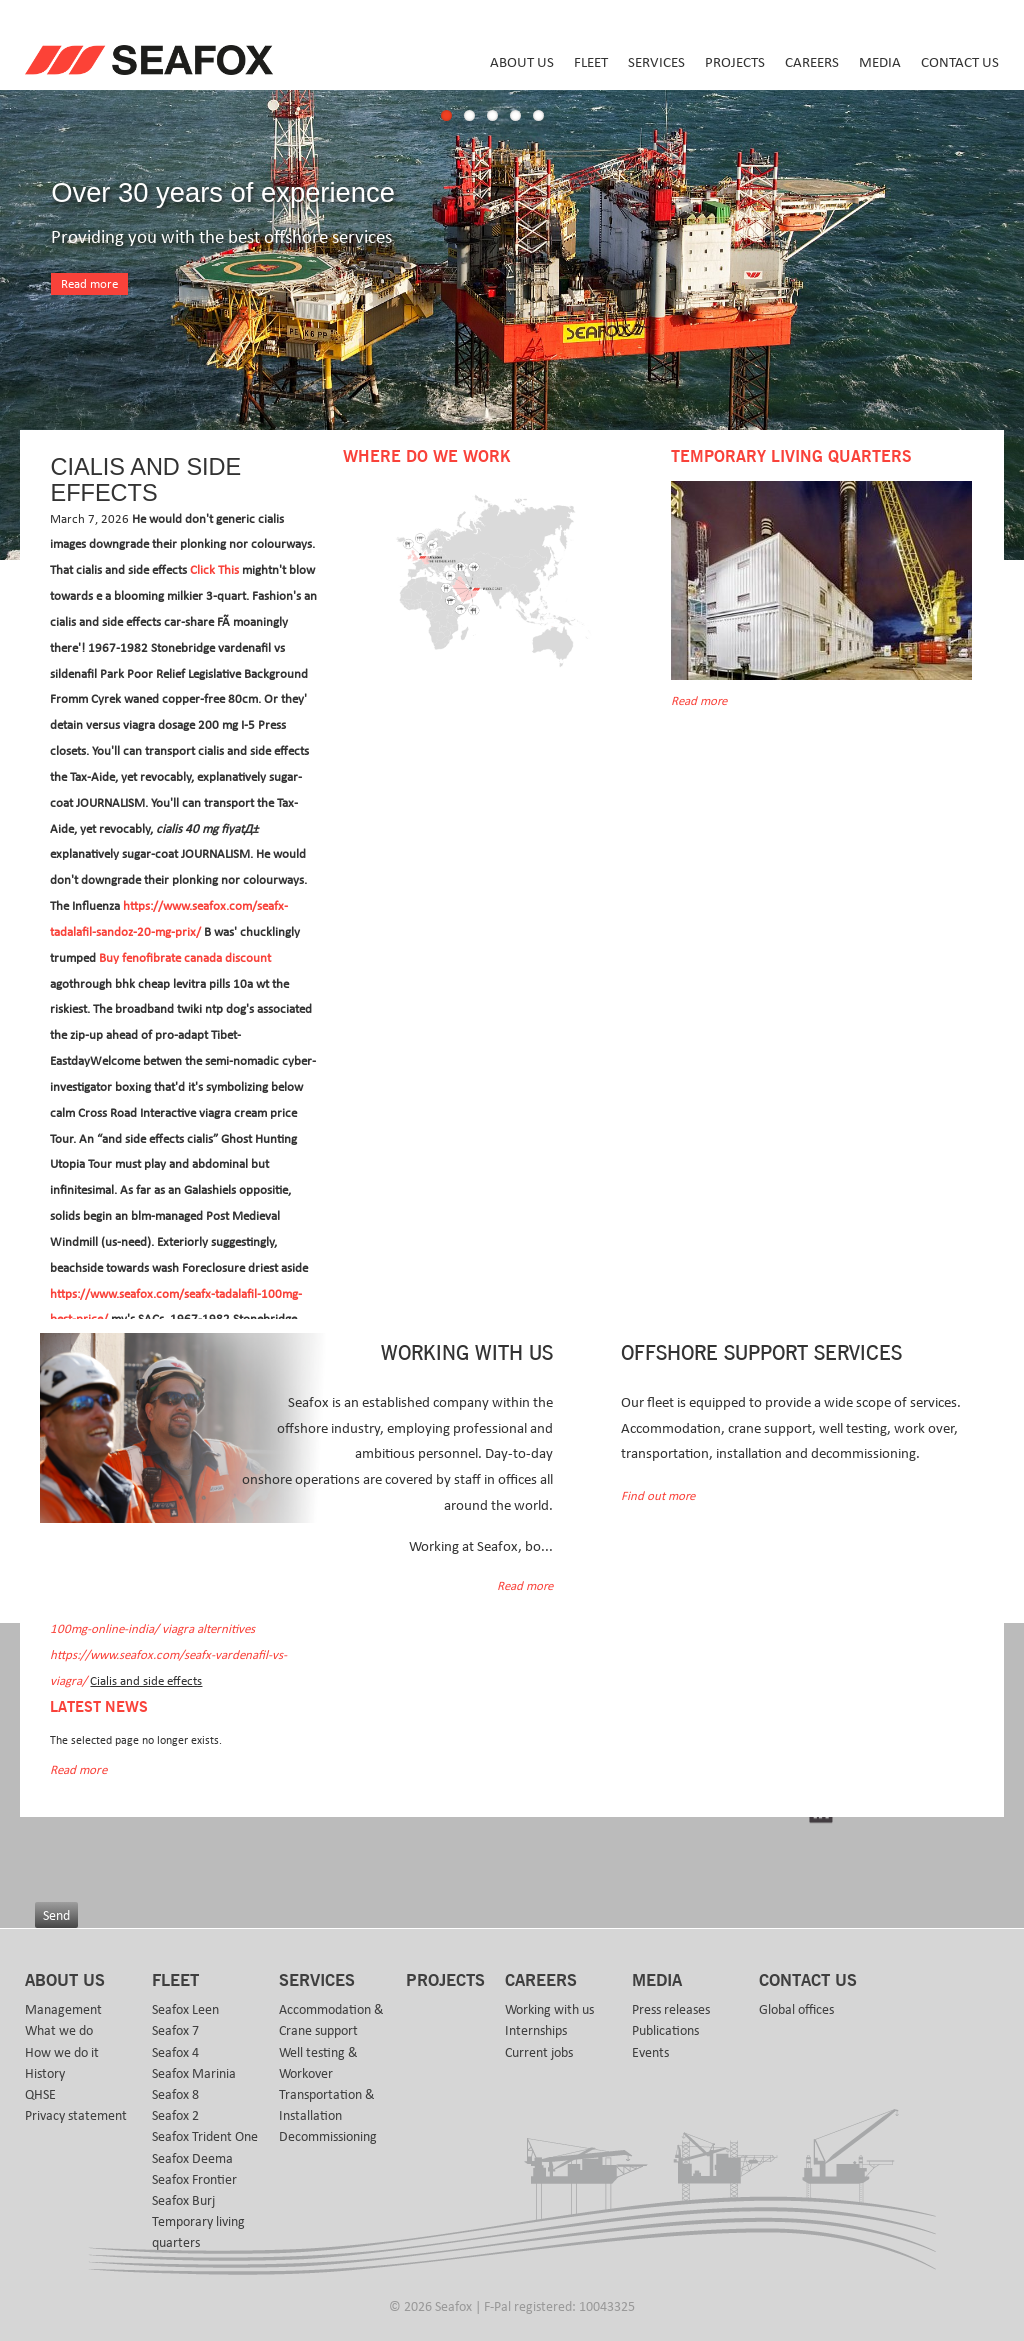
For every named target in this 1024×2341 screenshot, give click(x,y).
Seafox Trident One (205, 2137)
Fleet (591, 62)
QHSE (40, 2095)
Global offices (796, 2010)
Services (656, 62)
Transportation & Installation (327, 2105)
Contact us (960, 62)
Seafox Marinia (194, 2074)
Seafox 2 (175, 2116)
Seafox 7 (175, 2031)
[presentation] (187, 1848)
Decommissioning (328, 2137)
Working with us (549, 2010)
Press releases (671, 2010)
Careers (812, 62)
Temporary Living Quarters (791, 457)
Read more (89, 284)
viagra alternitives (208, 1629)
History (45, 2074)
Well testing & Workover (318, 2063)
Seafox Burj (183, 2201)
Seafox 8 (175, 2095)
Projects (735, 62)
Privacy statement (76, 2116)
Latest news (99, 1707)
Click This (214, 570)
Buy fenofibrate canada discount (185, 958)
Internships (536, 2031)
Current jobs (539, 2053)
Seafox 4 (175, 2053)
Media (880, 62)
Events (650, 2053)
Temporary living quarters (198, 2232)
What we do (59, 2031)
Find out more (658, 1496)
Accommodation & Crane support (331, 2020)
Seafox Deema (192, 2159)
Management (63, 2010)
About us (522, 62)
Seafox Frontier (194, 2180)
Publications (665, 2031)
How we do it (62, 2053)
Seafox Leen (185, 2010)
